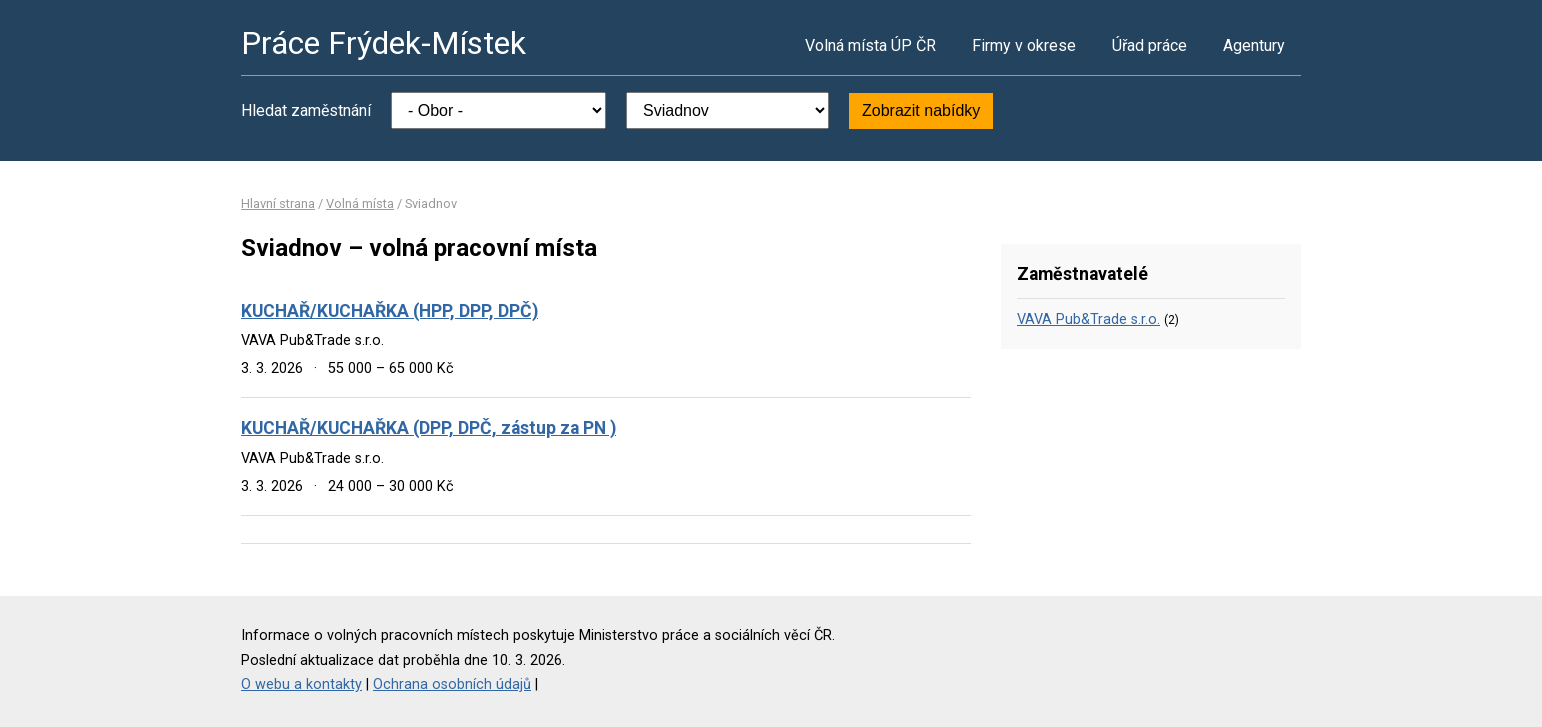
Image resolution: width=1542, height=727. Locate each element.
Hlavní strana (278, 203)
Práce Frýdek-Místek (383, 43)
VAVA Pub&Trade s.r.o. (1088, 319)
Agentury (1254, 45)
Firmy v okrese (1024, 45)
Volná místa (360, 203)
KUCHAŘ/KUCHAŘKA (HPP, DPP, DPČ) (389, 311)
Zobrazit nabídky (921, 110)
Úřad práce (1149, 45)
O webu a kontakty (301, 684)
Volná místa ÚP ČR (870, 45)
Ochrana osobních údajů (452, 684)
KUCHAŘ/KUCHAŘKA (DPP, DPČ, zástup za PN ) (428, 428)
